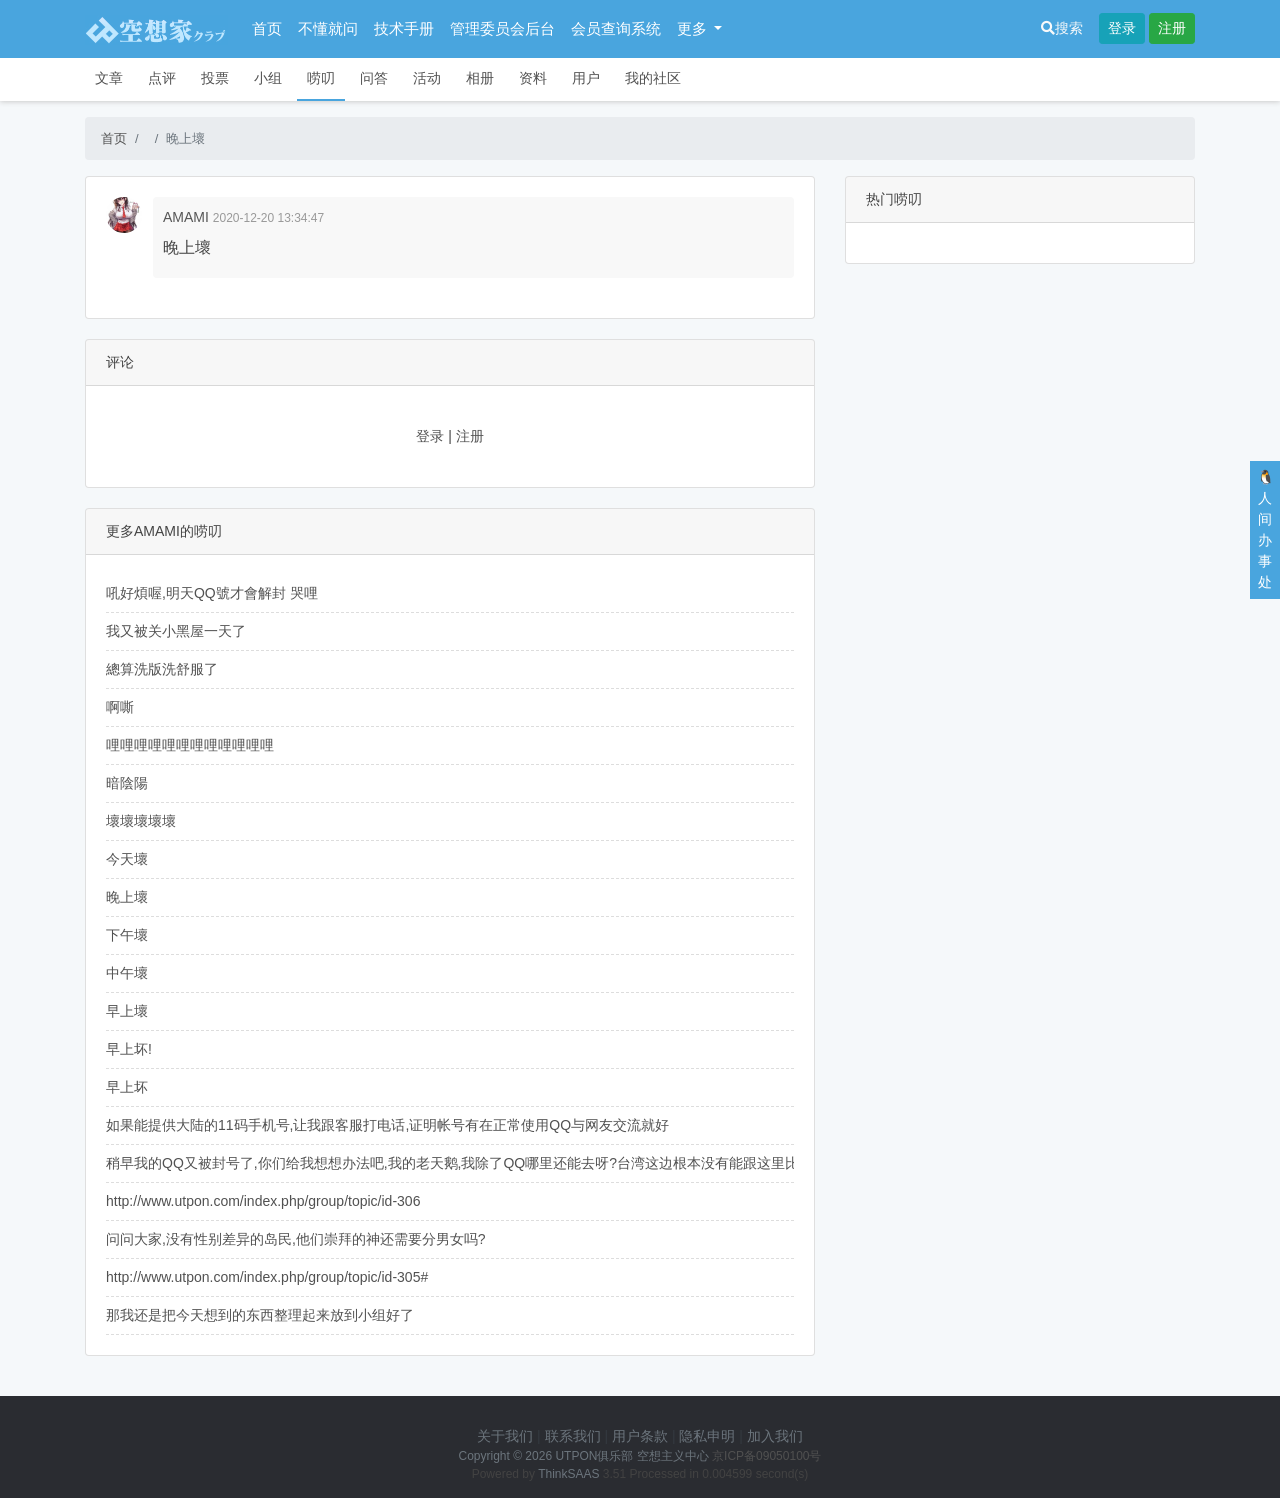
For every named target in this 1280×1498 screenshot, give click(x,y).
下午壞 (127, 935)
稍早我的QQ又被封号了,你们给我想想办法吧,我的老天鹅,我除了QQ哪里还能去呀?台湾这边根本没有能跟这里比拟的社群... (486, 1163)
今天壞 (127, 859)
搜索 (1062, 28)
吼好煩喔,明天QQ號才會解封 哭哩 (212, 593)
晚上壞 (127, 897)
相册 (480, 78)
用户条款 (640, 1436)
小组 (268, 78)
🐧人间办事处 (1265, 529)
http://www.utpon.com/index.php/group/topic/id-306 (263, 1201)
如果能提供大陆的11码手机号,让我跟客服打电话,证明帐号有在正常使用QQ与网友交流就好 (387, 1125)
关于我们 (505, 1436)
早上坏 (127, 1087)
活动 (427, 78)
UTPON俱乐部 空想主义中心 (631, 1456)
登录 (1122, 28)
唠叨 (321, 78)
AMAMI (186, 217)
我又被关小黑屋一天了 (176, 631)
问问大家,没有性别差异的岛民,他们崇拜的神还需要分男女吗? (296, 1239)
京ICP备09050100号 (766, 1456)
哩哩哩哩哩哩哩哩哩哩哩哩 (190, 745)
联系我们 (573, 1436)
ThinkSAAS (568, 1474)
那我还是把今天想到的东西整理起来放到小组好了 (260, 1315)
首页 (267, 28)
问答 (374, 78)
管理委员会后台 (502, 28)
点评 (162, 78)
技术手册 (404, 28)
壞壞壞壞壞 (141, 821)
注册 (1172, 28)
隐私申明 (707, 1436)
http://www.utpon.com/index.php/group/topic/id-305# (267, 1277)
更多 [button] (694, 28)
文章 (109, 78)
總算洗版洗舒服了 (162, 669)
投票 (215, 78)
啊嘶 (120, 707)
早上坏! (129, 1049)
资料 (533, 78)
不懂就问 (328, 28)
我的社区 (653, 78)
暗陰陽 (127, 783)
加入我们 (775, 1436)
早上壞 (127, 1011)
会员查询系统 (616, 28)
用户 (586, 78)
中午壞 (127, 973)
